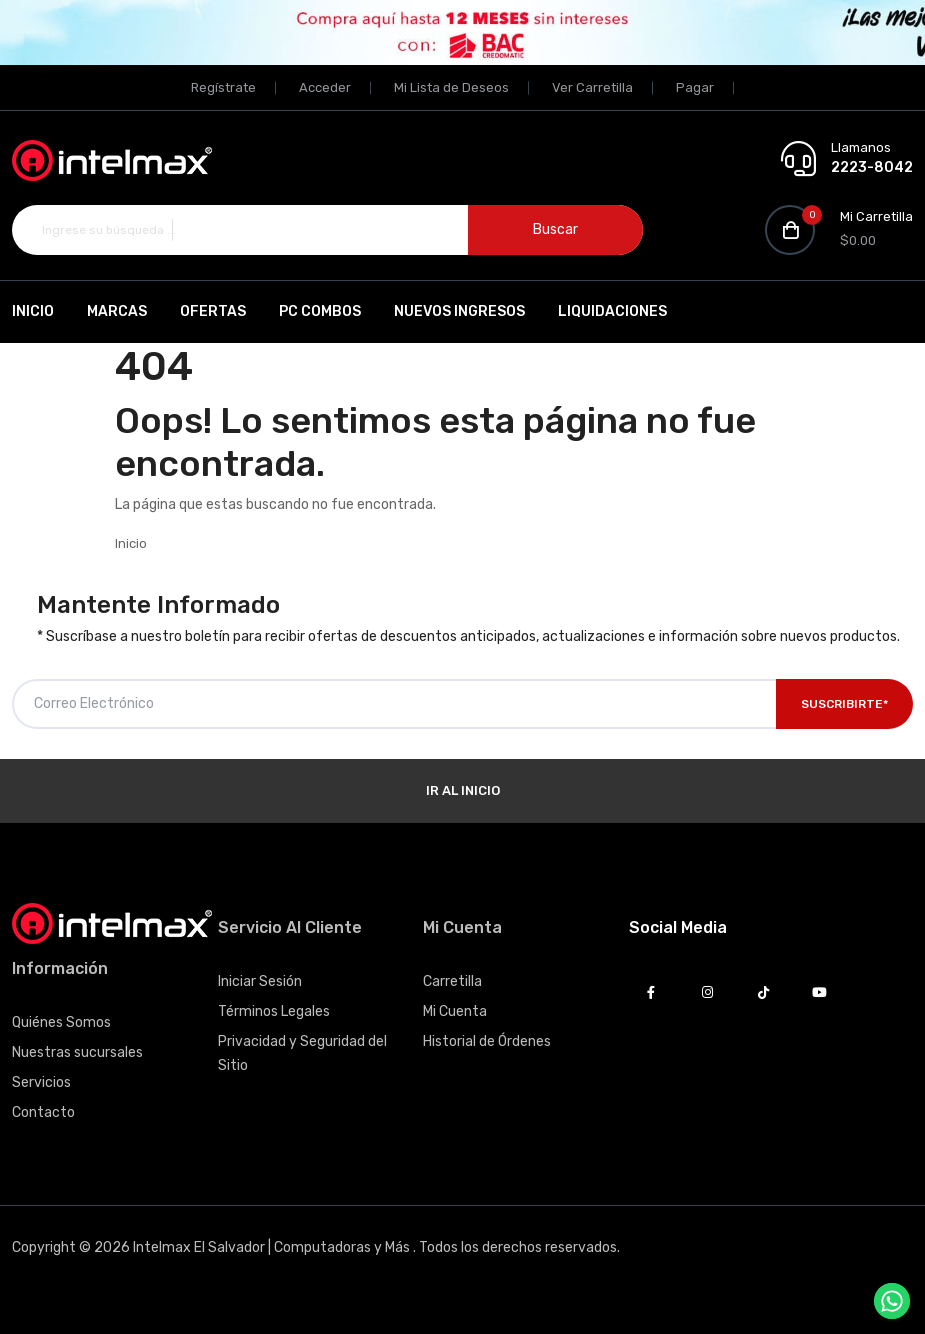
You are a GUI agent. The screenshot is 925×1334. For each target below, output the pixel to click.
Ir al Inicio (463, 790)
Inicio (33, 311)
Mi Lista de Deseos (451, 87)
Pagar (695, 87)
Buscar (555, 229)
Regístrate (223, 87)
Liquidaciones (612, 311)
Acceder (325, 87)
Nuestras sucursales (77, 1052)
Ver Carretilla (592, 87)
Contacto (43, 1112)
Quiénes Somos (61, 1022)
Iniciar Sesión (260, 981)
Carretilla (452, 981)
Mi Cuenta (455, 1011)
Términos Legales (274, 1011)
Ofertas (213, 311)
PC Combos (320, 311)
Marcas (117, 311)
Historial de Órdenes (487, 1041)
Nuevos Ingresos (459, 311)
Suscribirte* (844, 704)
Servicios (41, 1082)
